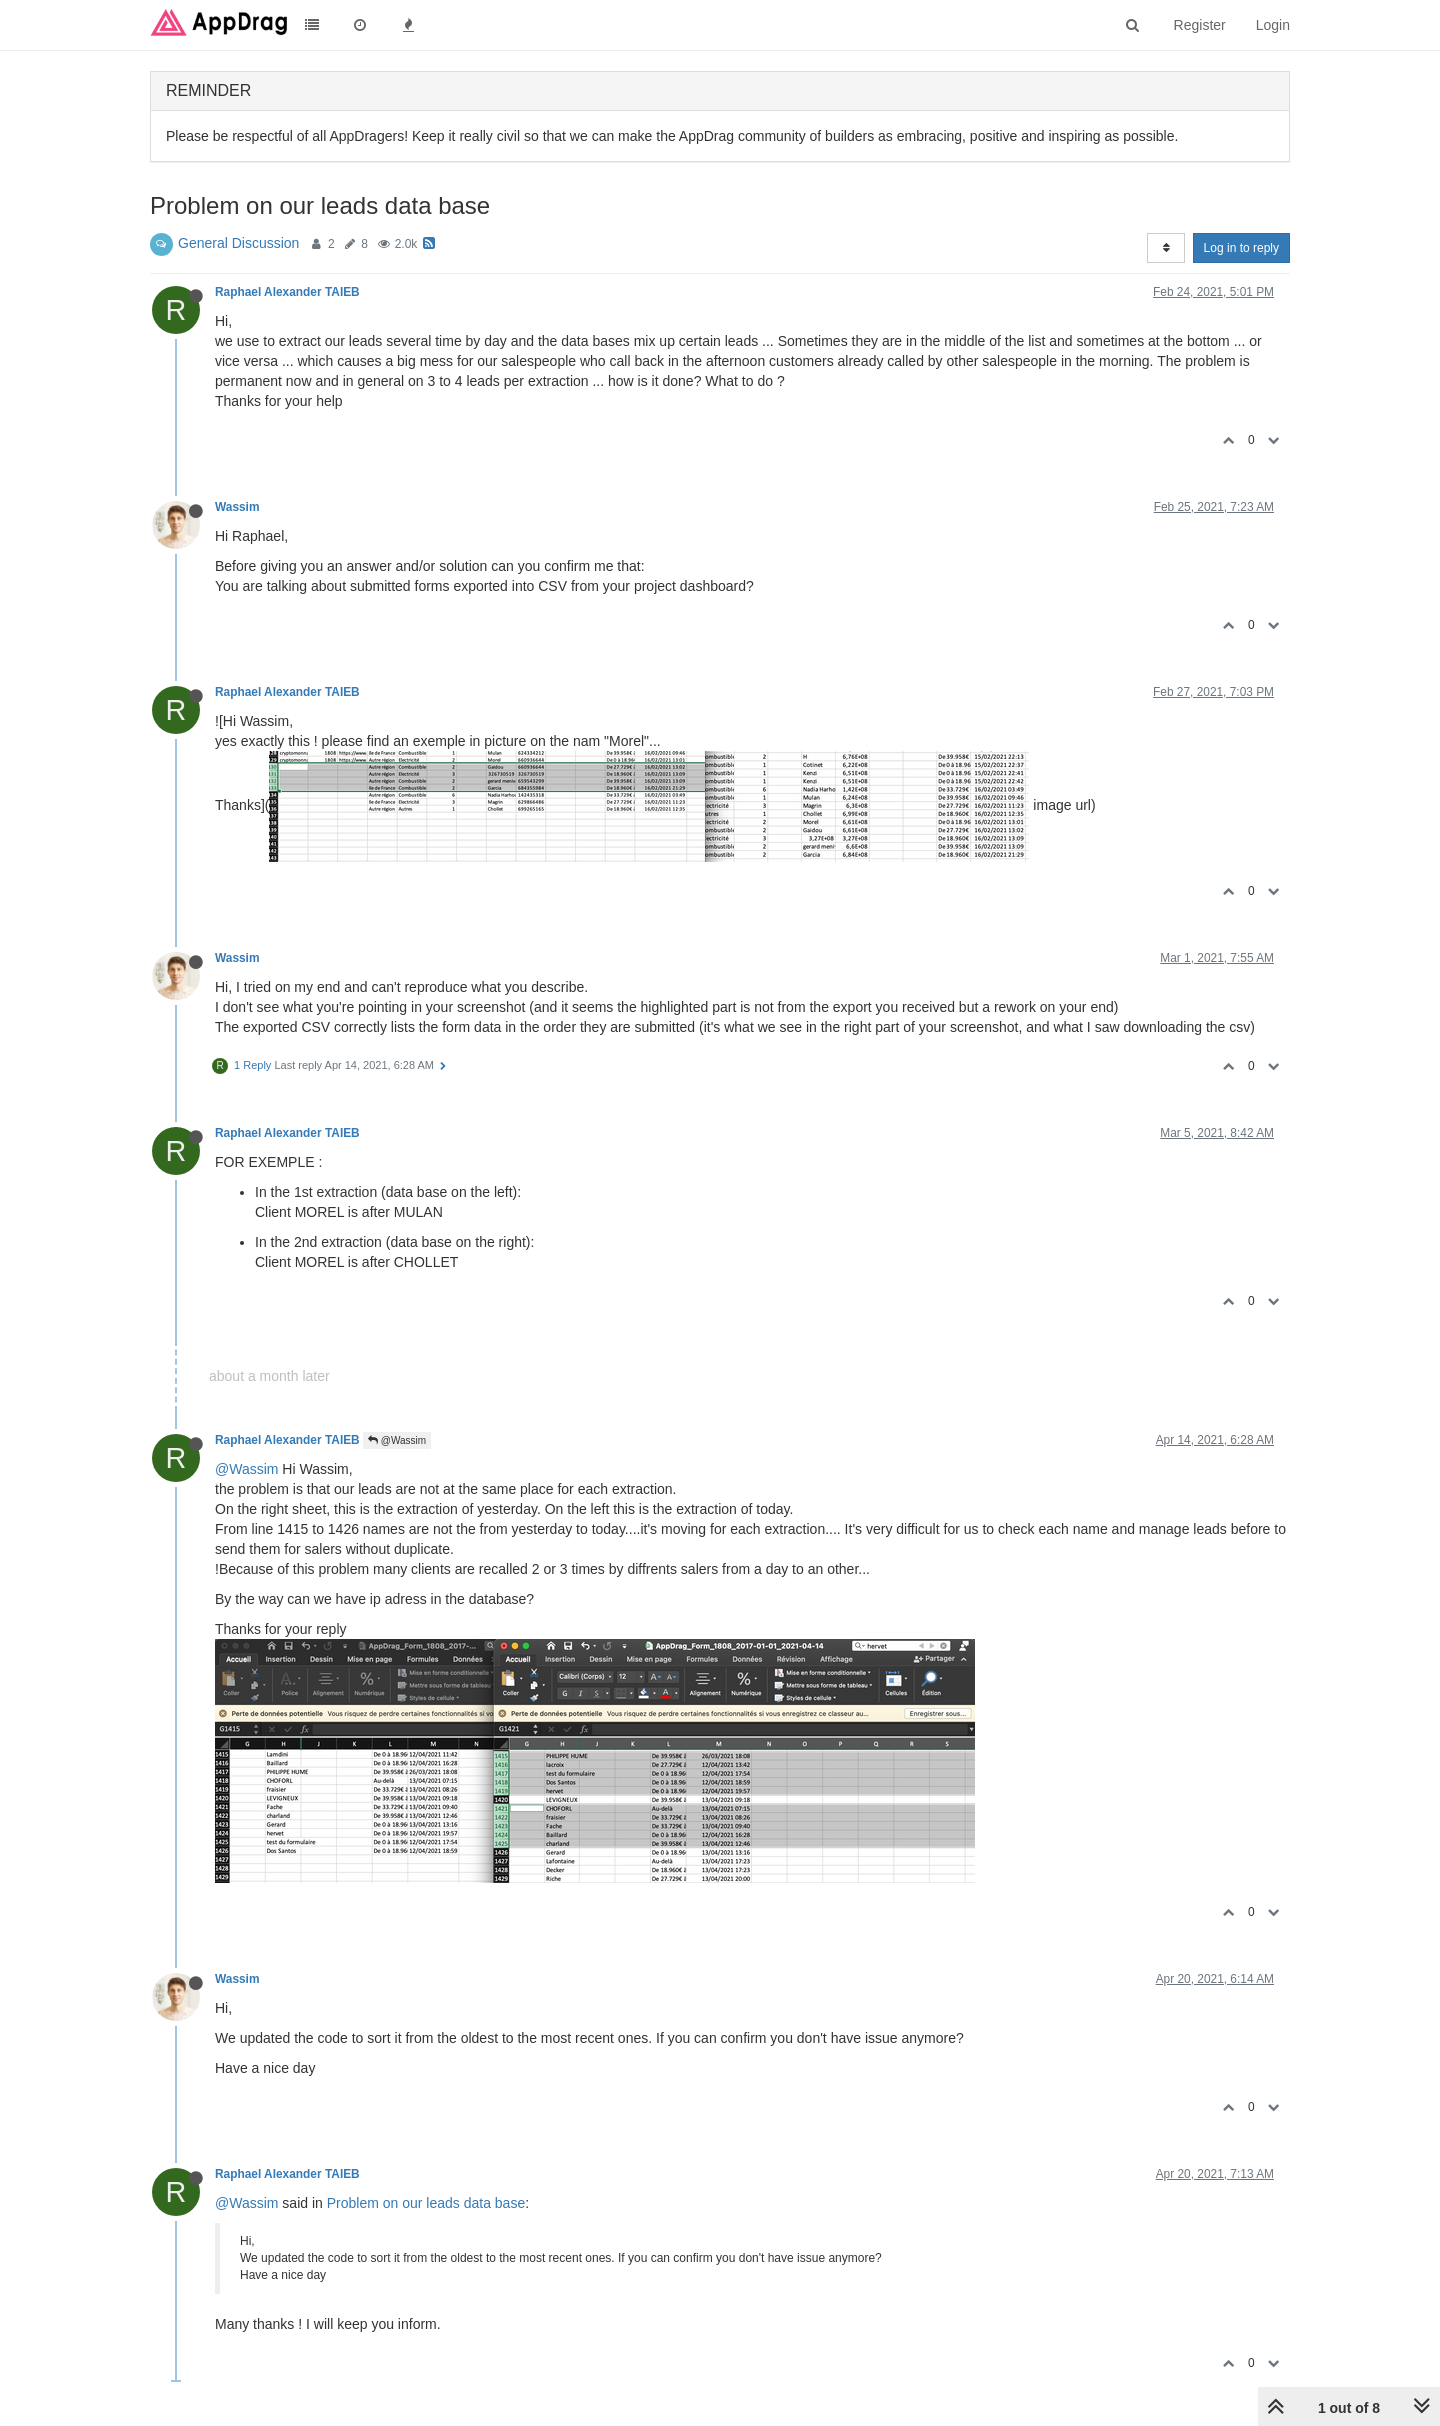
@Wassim (397, 1440)
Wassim (237, 507)
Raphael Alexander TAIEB (287, 292)
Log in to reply (1241, 248)
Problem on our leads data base (426, 2203)
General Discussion (238, 243)
